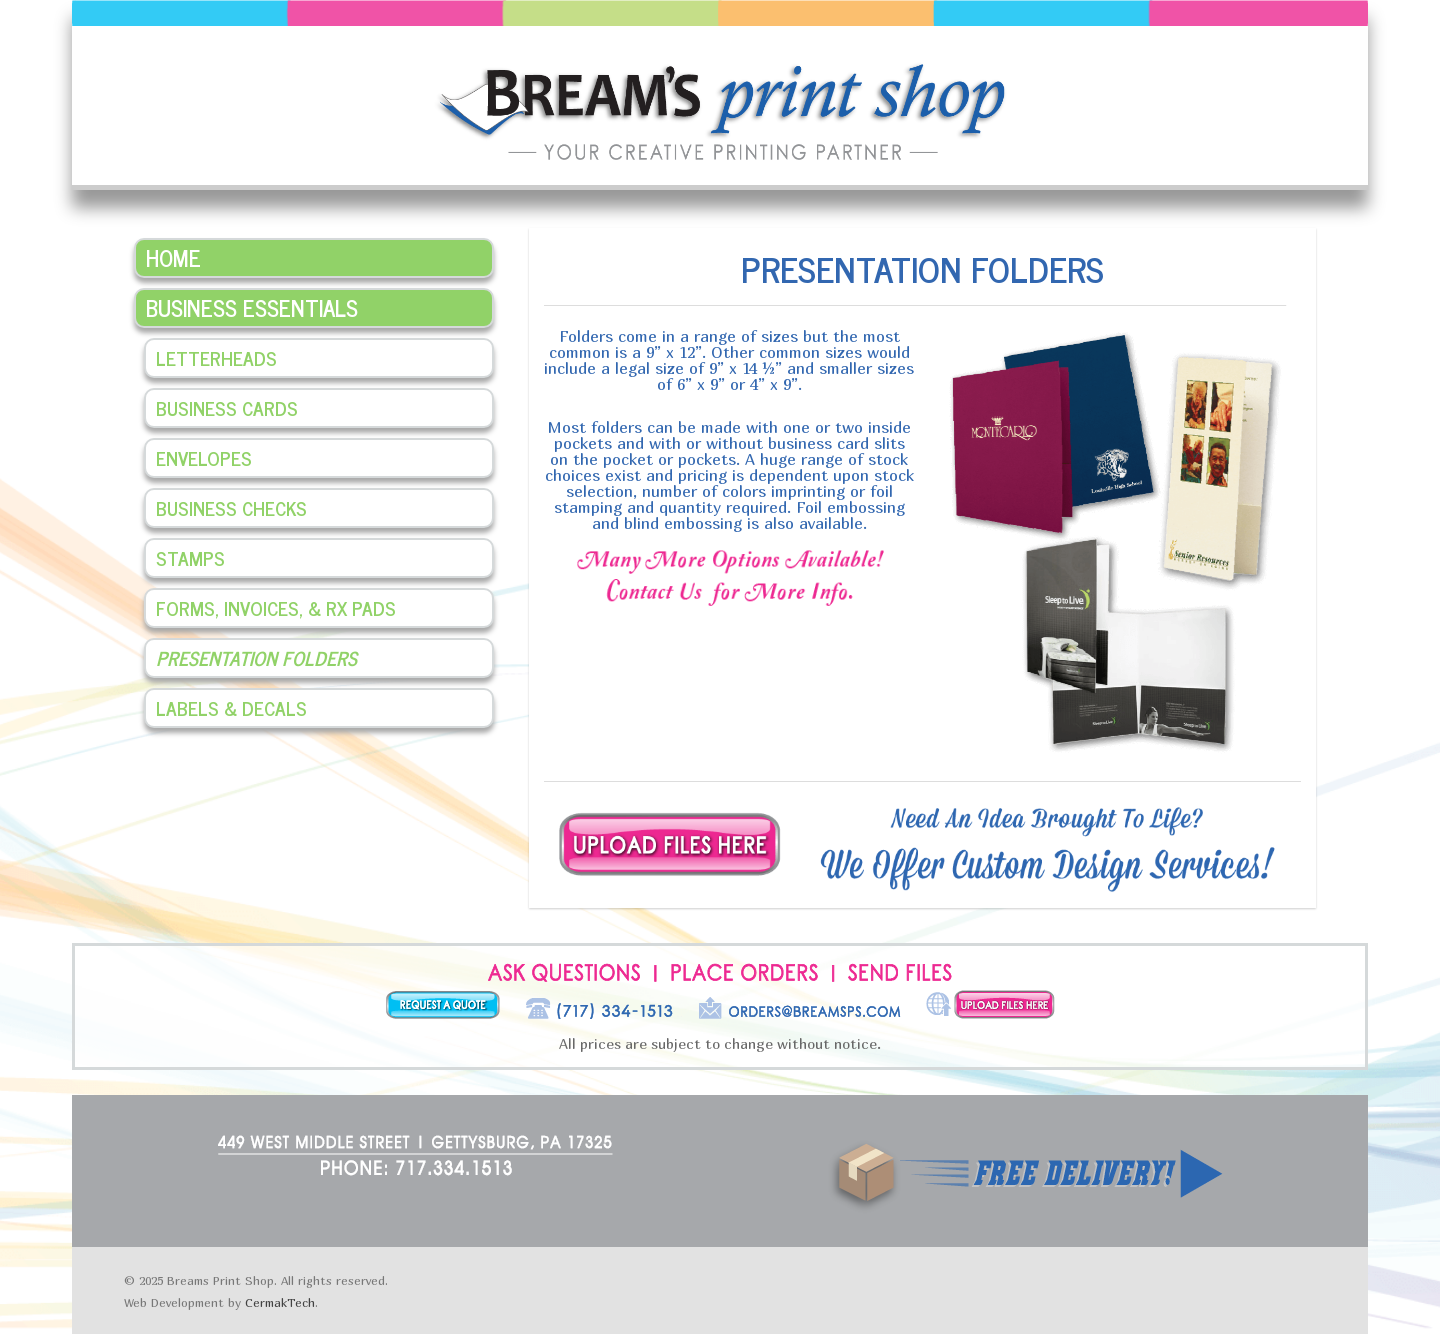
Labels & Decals (231, 707)
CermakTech (280, 1302)
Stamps (190, 557)
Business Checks (231, 507)
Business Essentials (252, 307)
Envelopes (204, 457)
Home (173, 257)
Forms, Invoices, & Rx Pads (276, 607)
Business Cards (227, 407)
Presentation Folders (256, 657)
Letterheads (216, 357)
